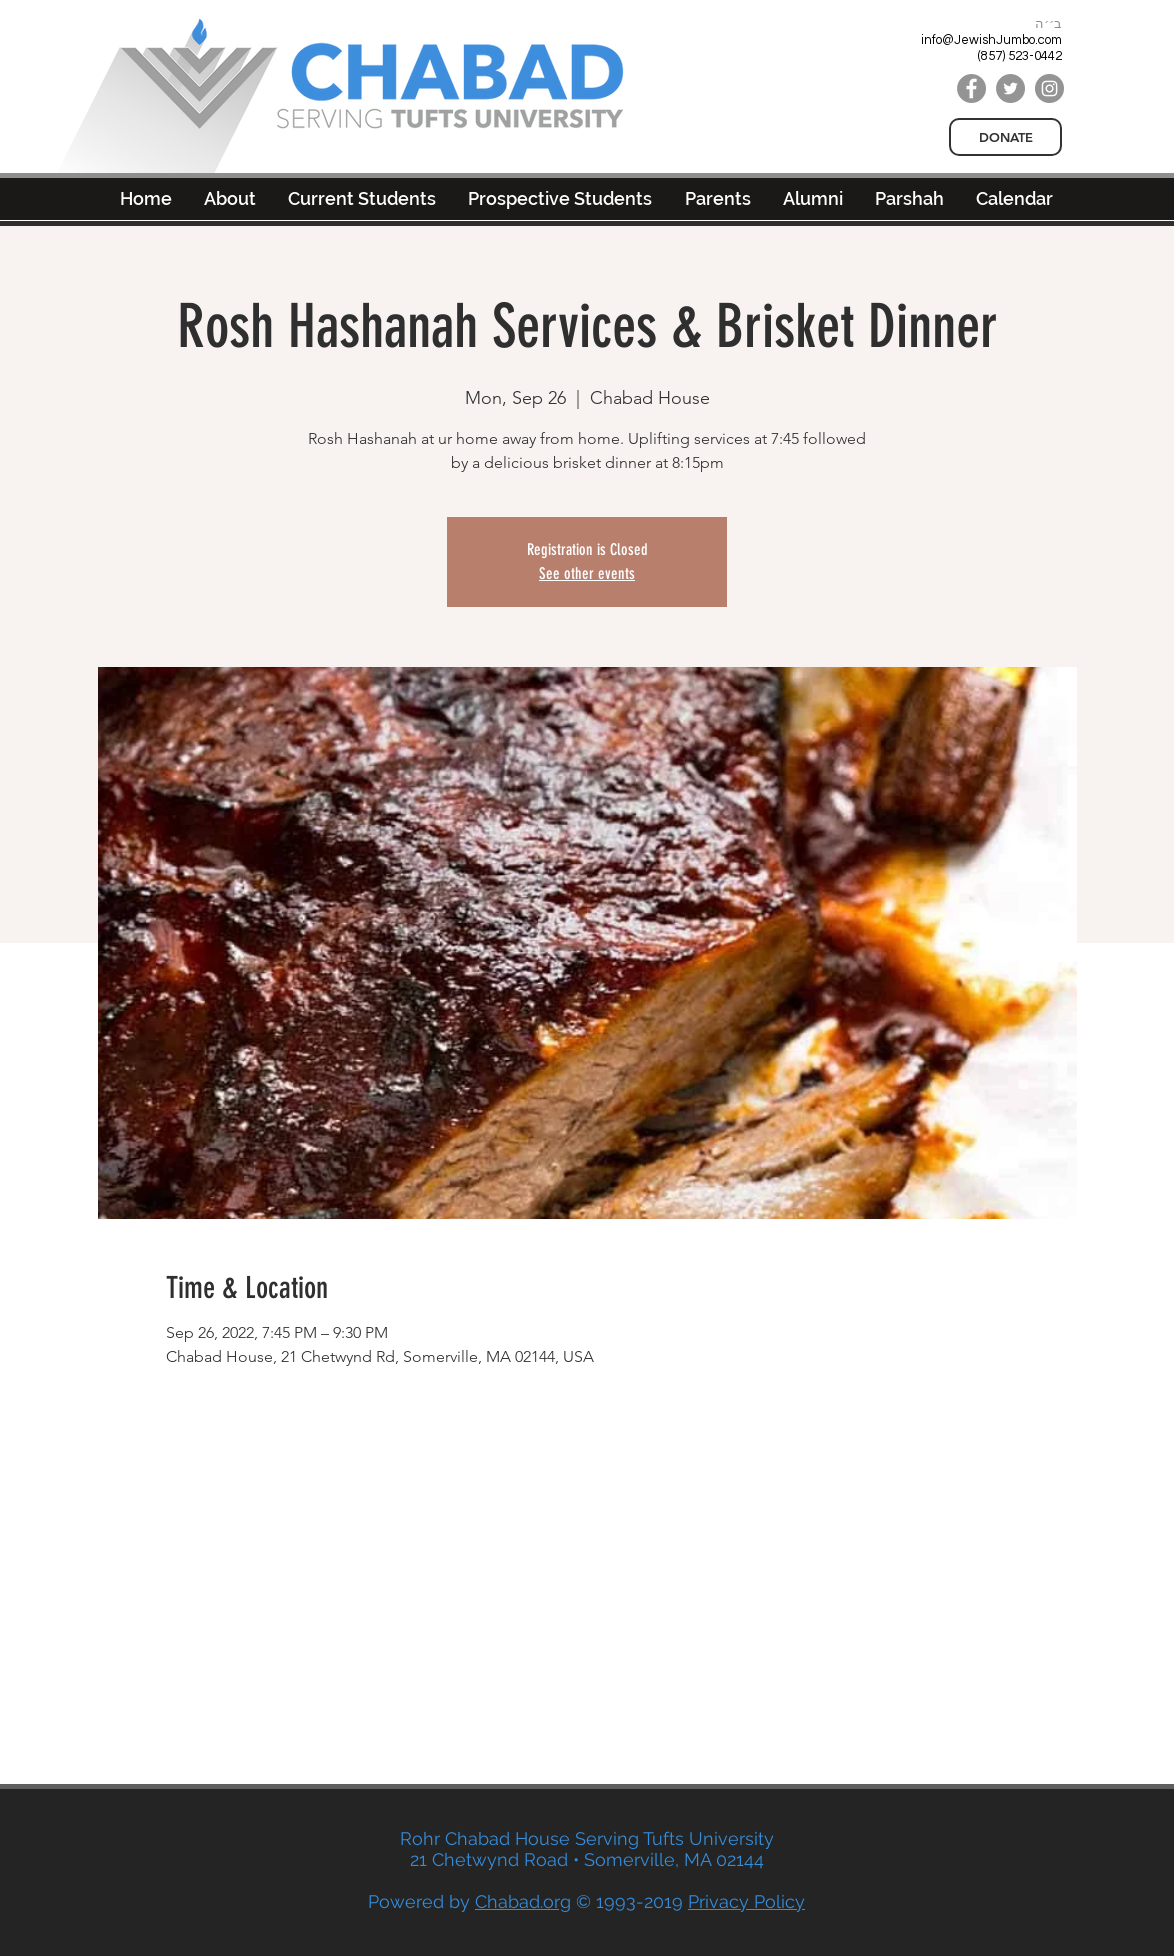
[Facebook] (971, 88)
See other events (587, 573)
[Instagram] (1049, 88)
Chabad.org (523, 1901)
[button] (813, 198)
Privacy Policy (746, 1901)
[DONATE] (1005, 137)
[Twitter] (1010, 88)
